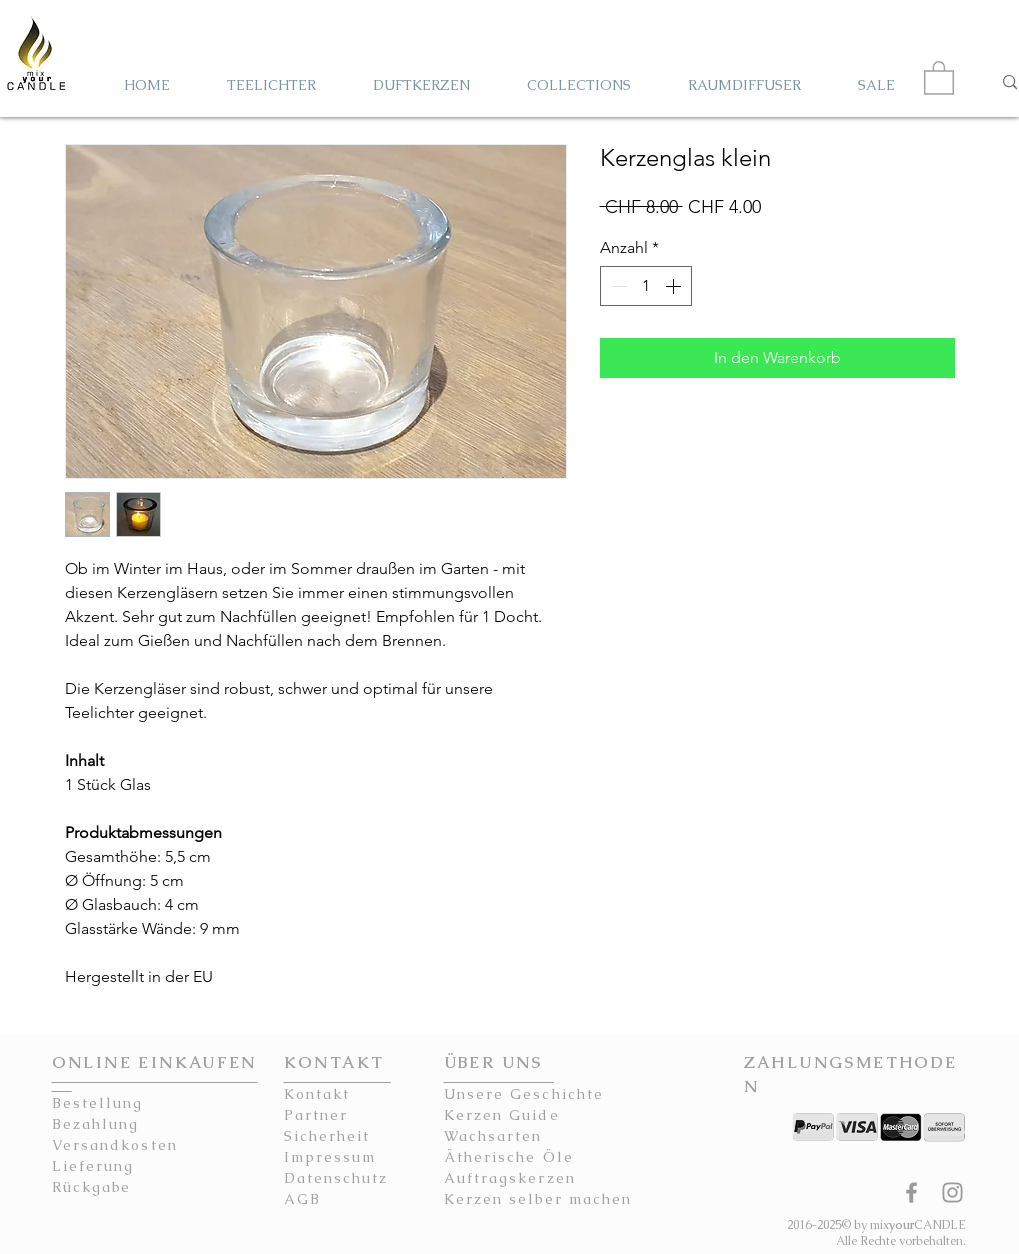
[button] (939, 77)
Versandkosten (115, 1145)
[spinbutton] (646, 286)
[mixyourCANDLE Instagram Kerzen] (952, 1192)
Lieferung (93, 1166)
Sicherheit (327, 1136)
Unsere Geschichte (524, 1094)
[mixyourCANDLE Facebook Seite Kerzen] (911, 1192)
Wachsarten (493, 1136)
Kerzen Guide (502, 1115)
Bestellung (98, 1103)
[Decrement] (617, 286)
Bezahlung (96, 1124)
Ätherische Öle (509, 1157)
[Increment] (675, 286)
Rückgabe (92, 1187)
